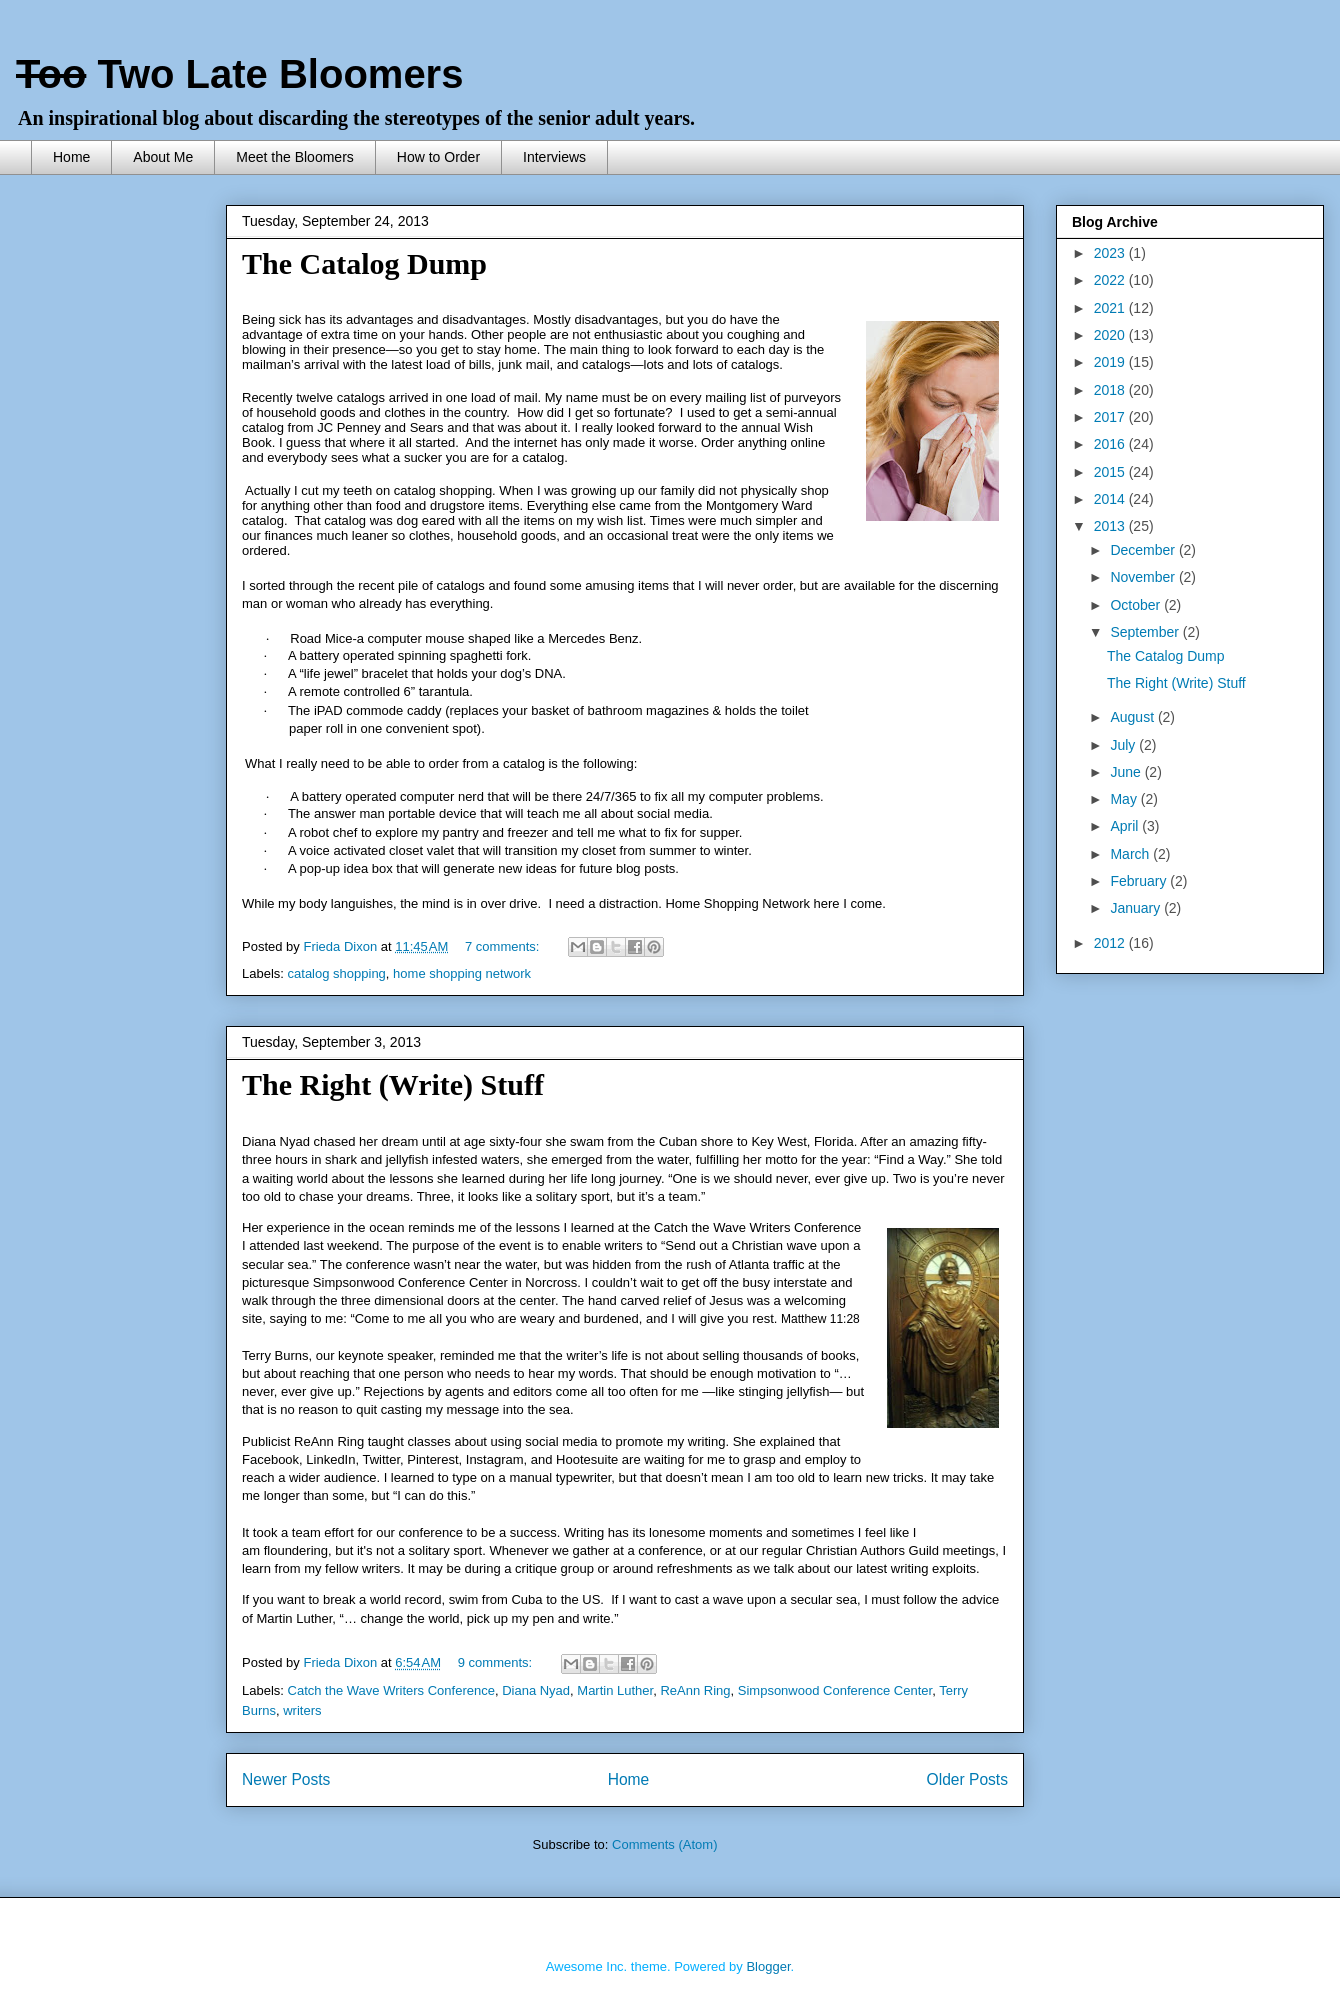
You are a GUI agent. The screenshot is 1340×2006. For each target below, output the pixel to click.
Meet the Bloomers (295, 157)
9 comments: (497, 1662)
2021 (1111, 308)
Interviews (554, 157)
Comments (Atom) (664, 1844)
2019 (1111, 362)
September (1146, 632)
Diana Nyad (536, 1690)
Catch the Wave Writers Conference (391, 1690)
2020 (1111, 335)
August (1133, 717)
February (1140, 881)
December (1144, 550)
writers (302, 1710)
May (1125, 799)
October (1137, 605)
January (1137, 908)
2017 (1111, 417)
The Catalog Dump (364, 263)
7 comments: (504, 946)
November (1144, 577)
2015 (1111, 472)
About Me (163, 157)
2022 (1111, 280)
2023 (1111, 253)
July (1124, 745)
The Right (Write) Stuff (393, 1084)
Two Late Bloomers (239, 74)
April (1126, 826)
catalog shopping (337, 973)
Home (71, 157)
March (1131, 854)
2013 (1111, 526)
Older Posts (967, 1779)
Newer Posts (286, 1779)
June (1127, 772)
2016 (1111, 444)
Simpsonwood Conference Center (835, 1690)
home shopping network (462, 973)
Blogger (768, 1966)
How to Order (438, 157)
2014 (1111, 499)
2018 (1111, 390)
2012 (1111, 943)
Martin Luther (615, 1690)
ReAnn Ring (695, 1690)
